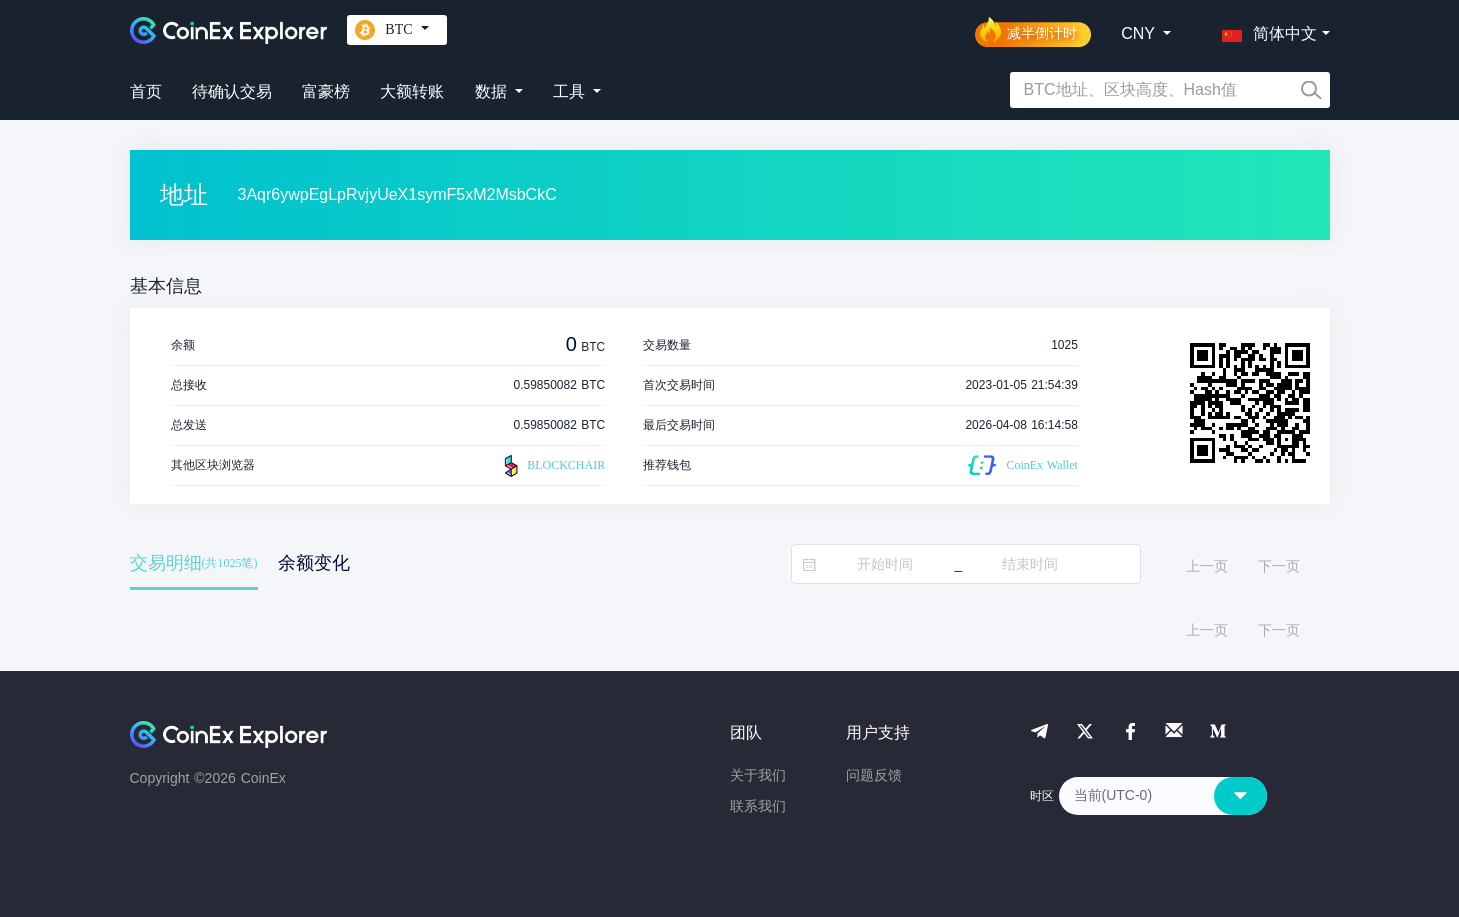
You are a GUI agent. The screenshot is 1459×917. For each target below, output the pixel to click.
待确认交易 (232, 91)
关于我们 (758, 775)
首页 (146, 91)
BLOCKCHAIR (552, 466)
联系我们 (758, 806)
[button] (1265, 30)
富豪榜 (326, 91)
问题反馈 (874, 775)
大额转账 (412, 91)
